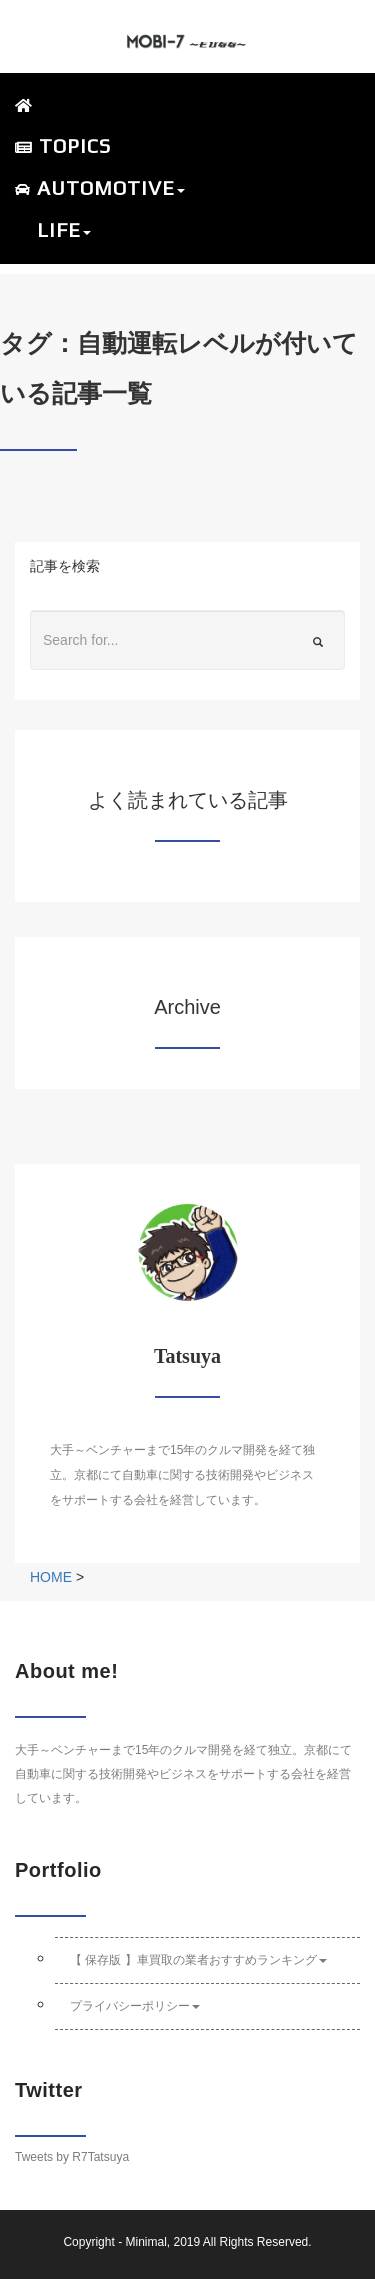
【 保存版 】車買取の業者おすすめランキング (198, 1960)
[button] (177, 189)
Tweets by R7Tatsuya (72, 2157)
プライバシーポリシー (135, 2006)
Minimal (145, 2242)
